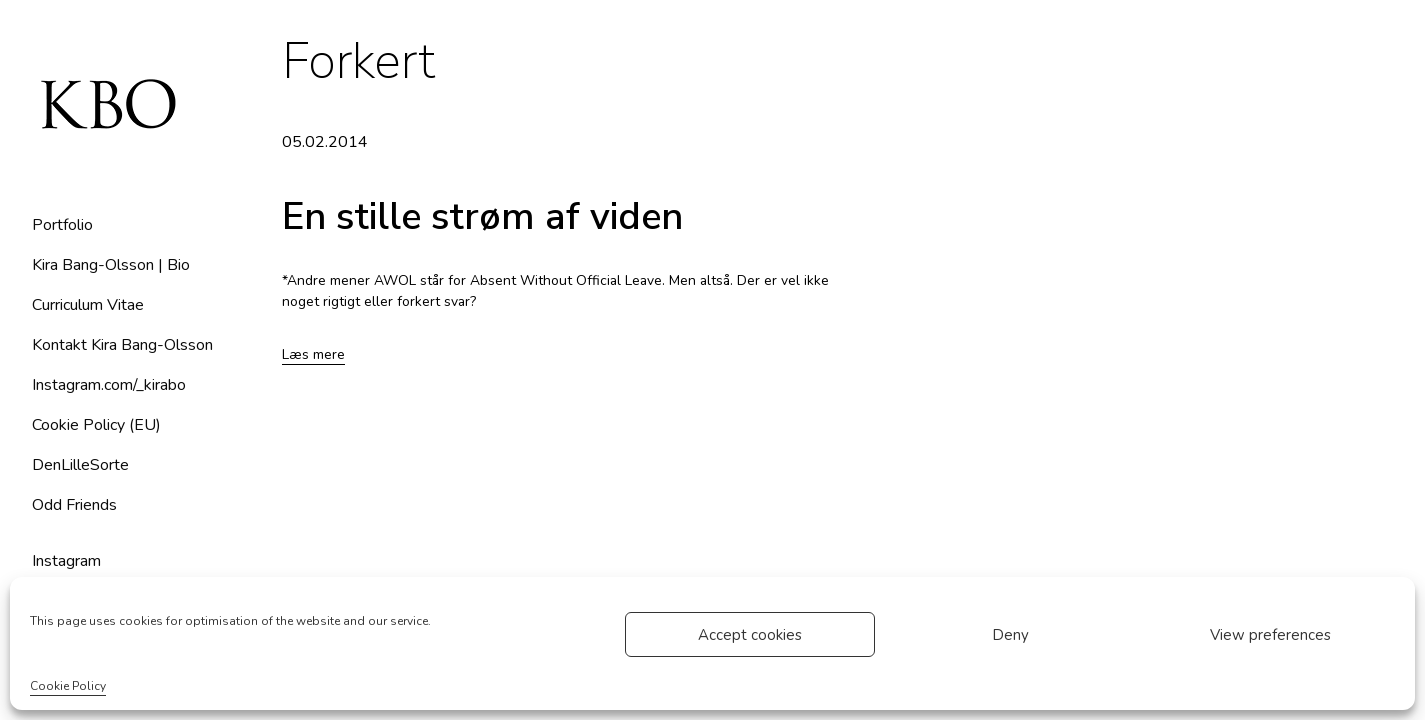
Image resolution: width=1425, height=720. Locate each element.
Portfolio (62, 225)
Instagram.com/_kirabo (109, 385)
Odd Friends (74, 505)
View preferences (1270, 635)
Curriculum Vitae (88, 305)
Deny (1010, 635)
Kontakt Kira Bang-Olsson (122, 345)
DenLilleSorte (80, 465)
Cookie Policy (68, 686)
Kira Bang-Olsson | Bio (111, 265)
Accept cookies (750, 635)
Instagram (66, 561)
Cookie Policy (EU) (96, 425)
